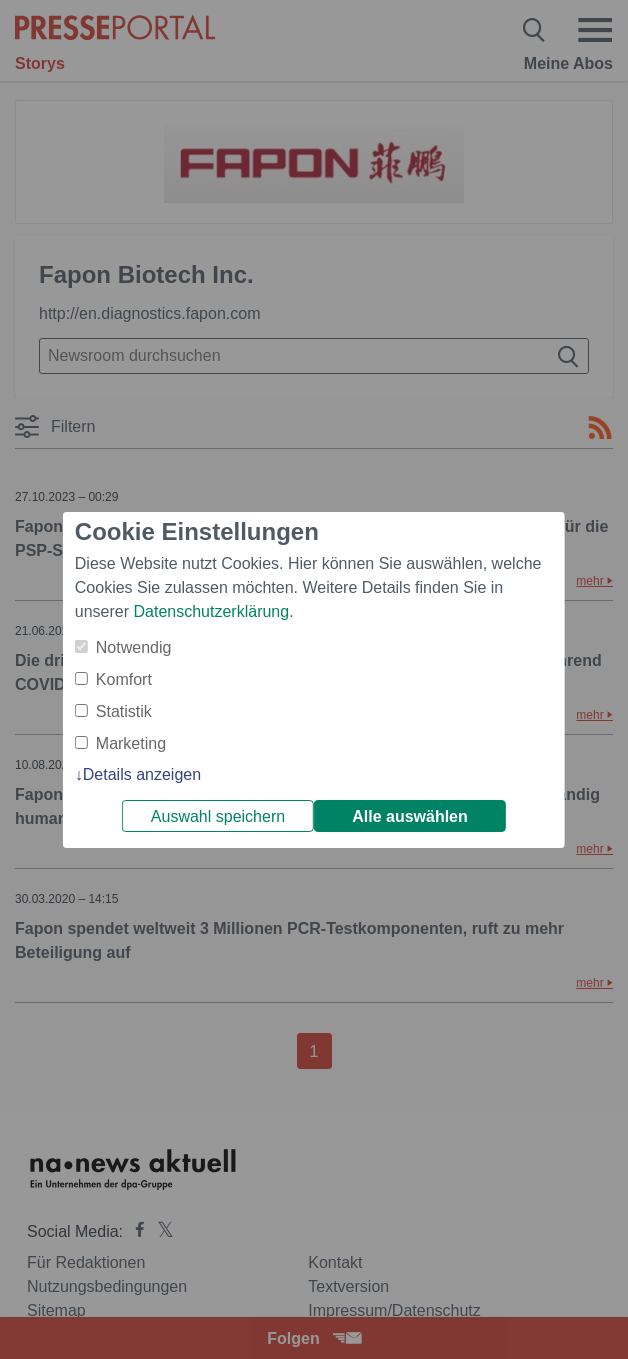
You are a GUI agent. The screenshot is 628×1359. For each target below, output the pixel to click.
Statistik (124, 711)
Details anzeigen (142, 774)
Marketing (131, 743)
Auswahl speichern (218, 816)
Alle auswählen (410, 816)
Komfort (124, 679)
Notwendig (134, 647)
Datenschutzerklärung (212, 611)
